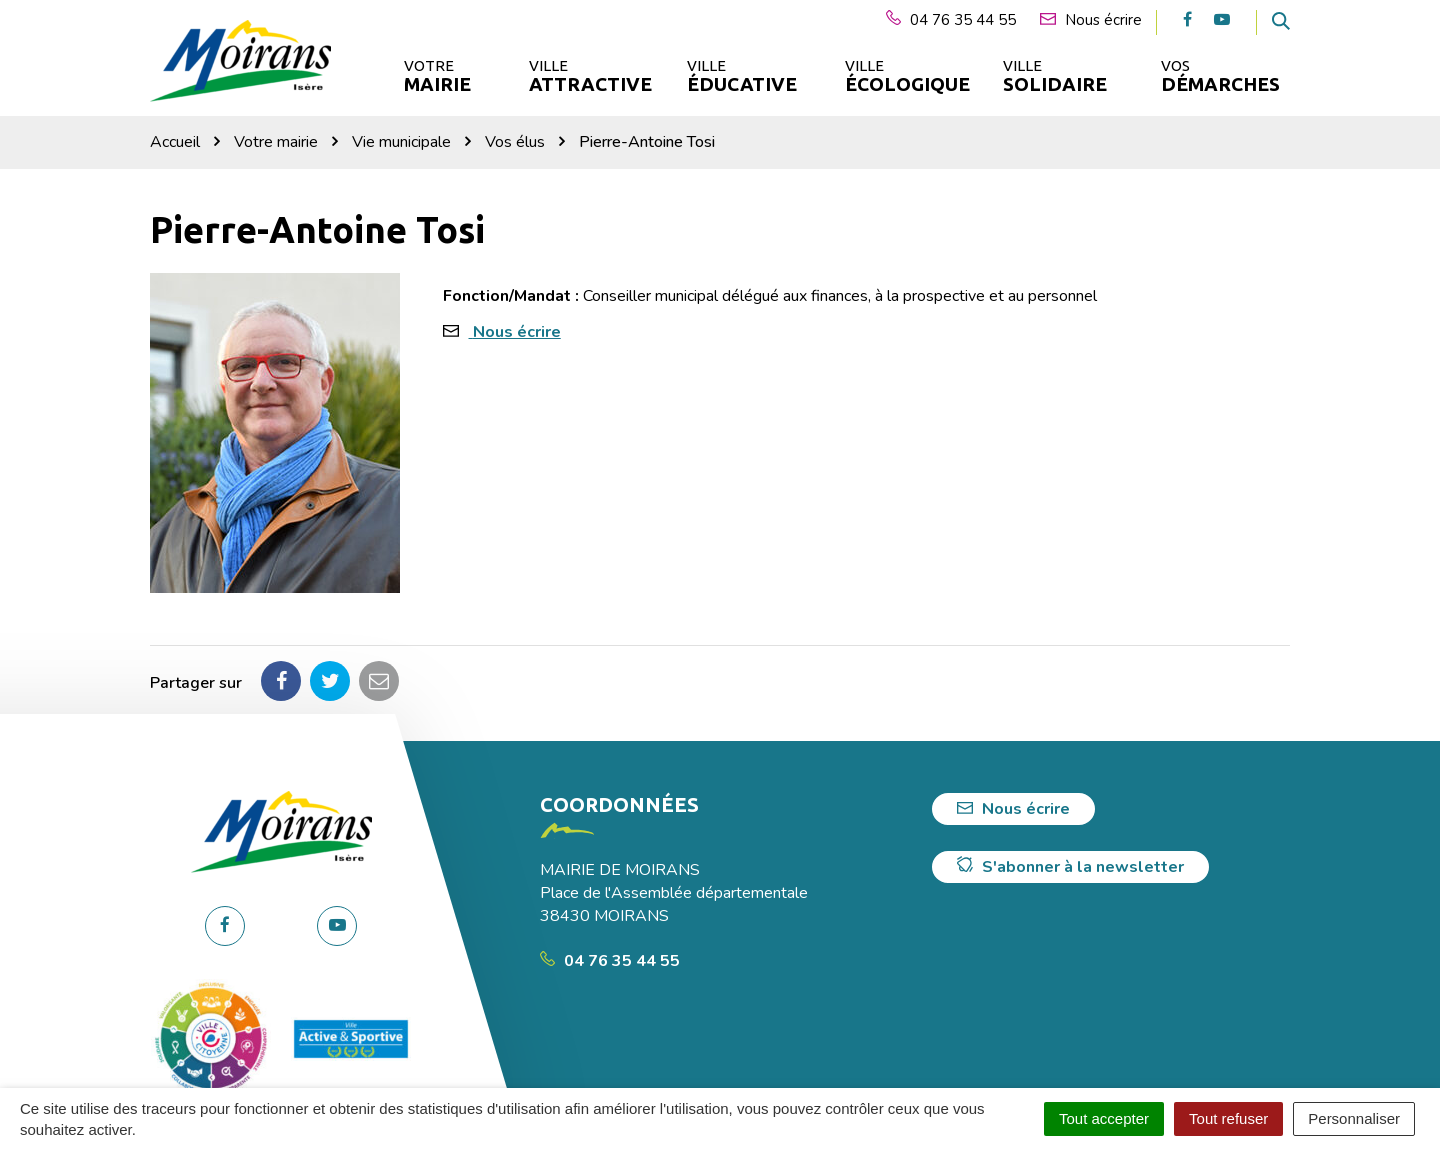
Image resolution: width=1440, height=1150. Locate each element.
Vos (1220, 76)
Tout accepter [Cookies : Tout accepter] (1104, 1118)
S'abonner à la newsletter (1070, 867)
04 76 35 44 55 (610, 961)
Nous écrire (517, 332)
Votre (437, 76)
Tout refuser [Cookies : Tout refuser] (1228, 1118)
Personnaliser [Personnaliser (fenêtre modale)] (1354, 1118)
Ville (589, 76)
